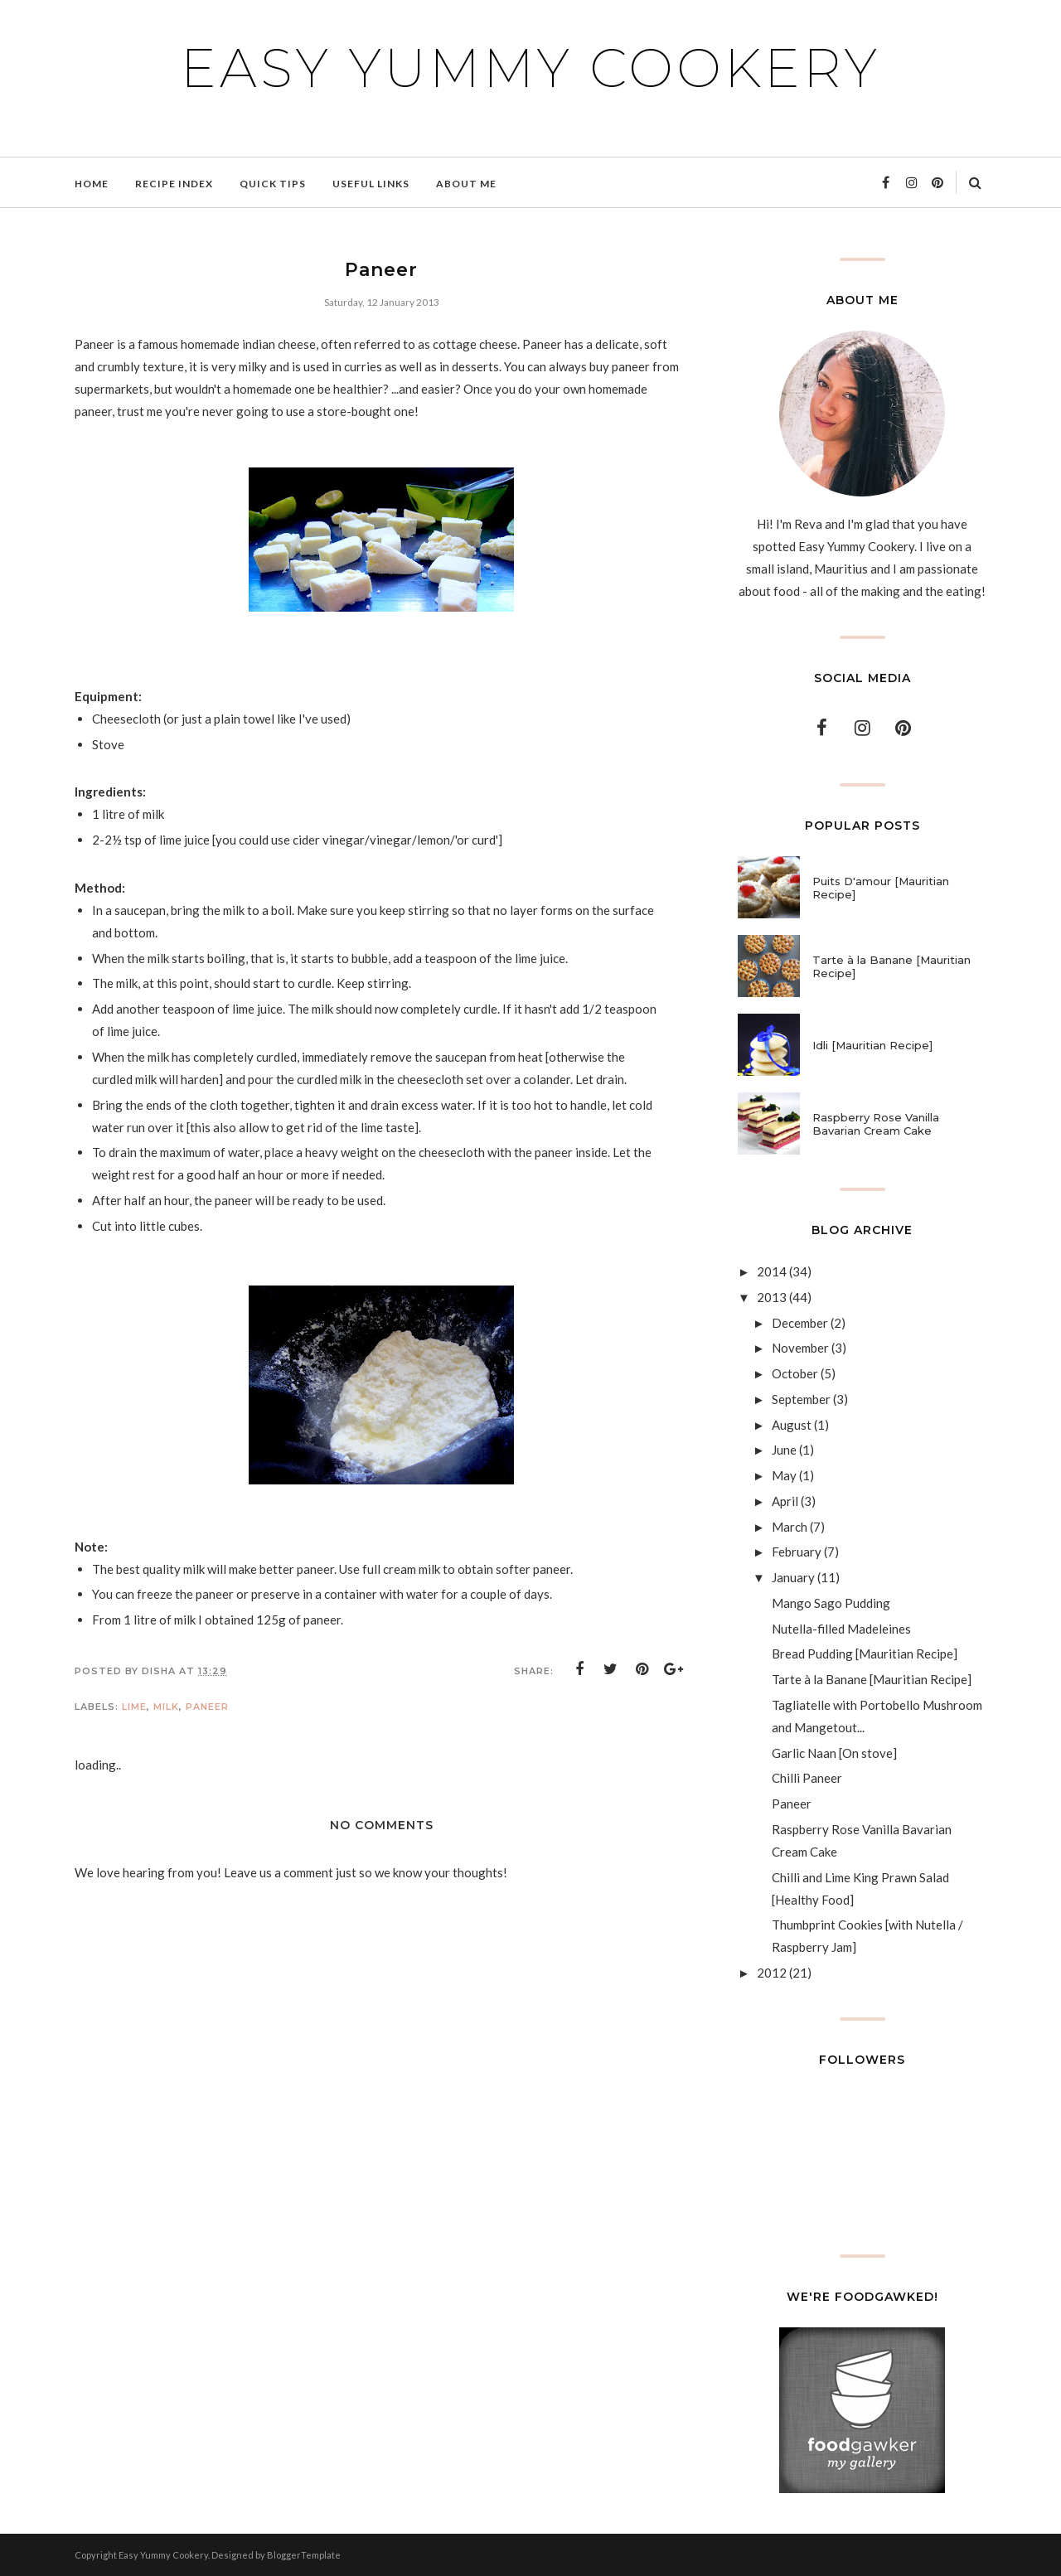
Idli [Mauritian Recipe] (872, 1045)
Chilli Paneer (807, 1777)
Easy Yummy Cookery (530, 68)
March (789, 1526)
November (800, 1347)
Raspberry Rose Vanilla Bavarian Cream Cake (875, 1124)
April (785, 1501)
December (800, 1322)
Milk (166, 1706)
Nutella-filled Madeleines (841, 1628)
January (793, 1577)
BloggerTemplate (304, 2554)
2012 (772, 1972)
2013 (772, 1297)
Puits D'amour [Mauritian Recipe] (880, 887)
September (801, 1399)
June (784, 1449)
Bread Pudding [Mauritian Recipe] (864, 1653)
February (796, 1551)
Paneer (207, 1706)
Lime (134, 1706)
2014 (772, 1271)
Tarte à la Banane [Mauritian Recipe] (891, 966)
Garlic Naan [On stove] (834, 1753)
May (784, 1475)
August (791, 1424)
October (795, 1373)
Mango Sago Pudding (831, 1602)
